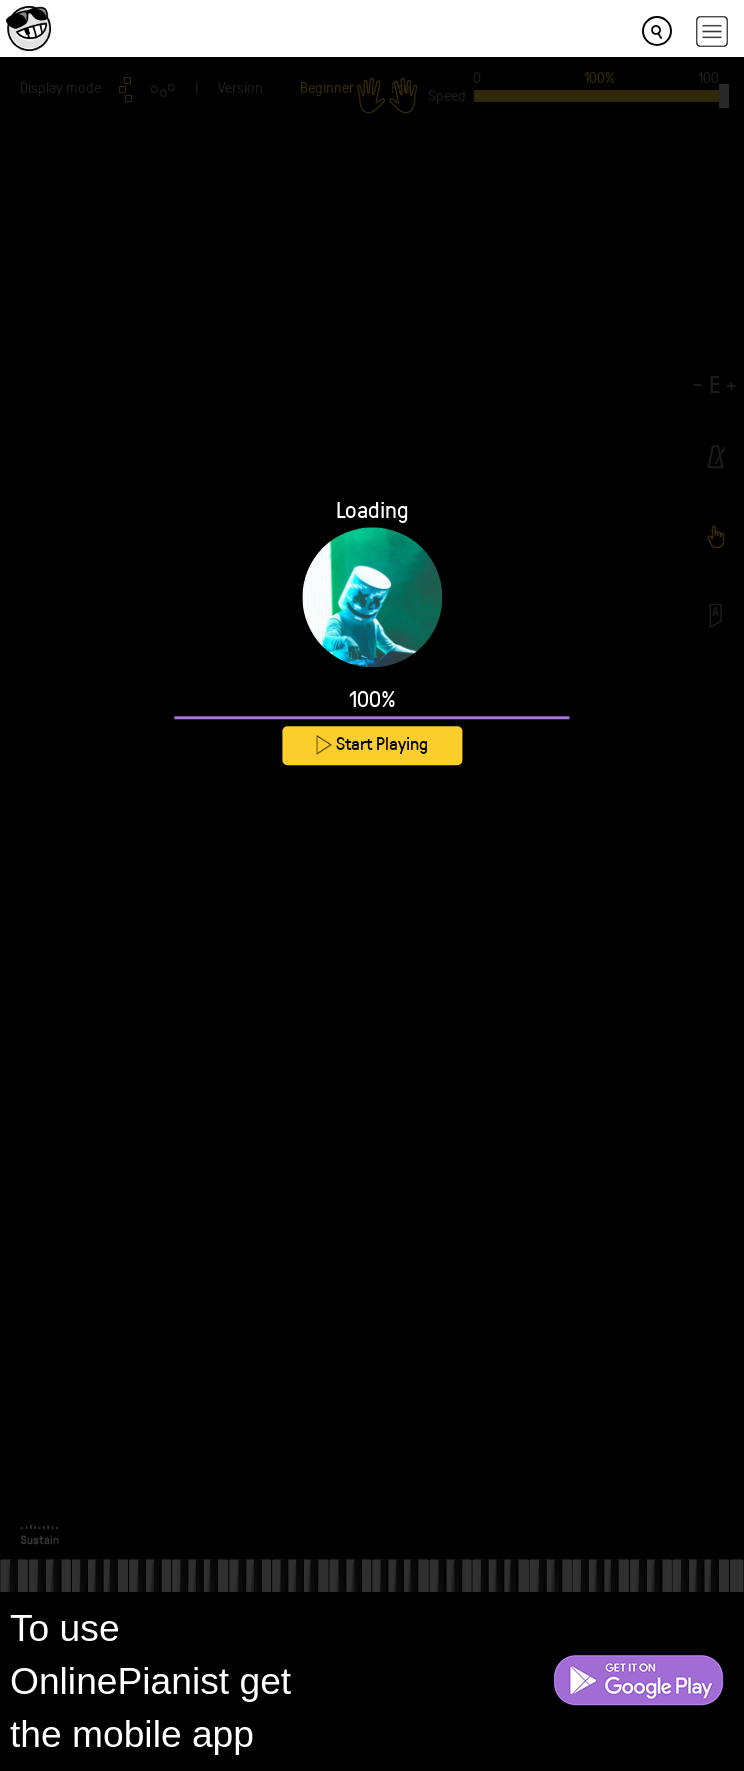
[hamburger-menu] (712, 31)
